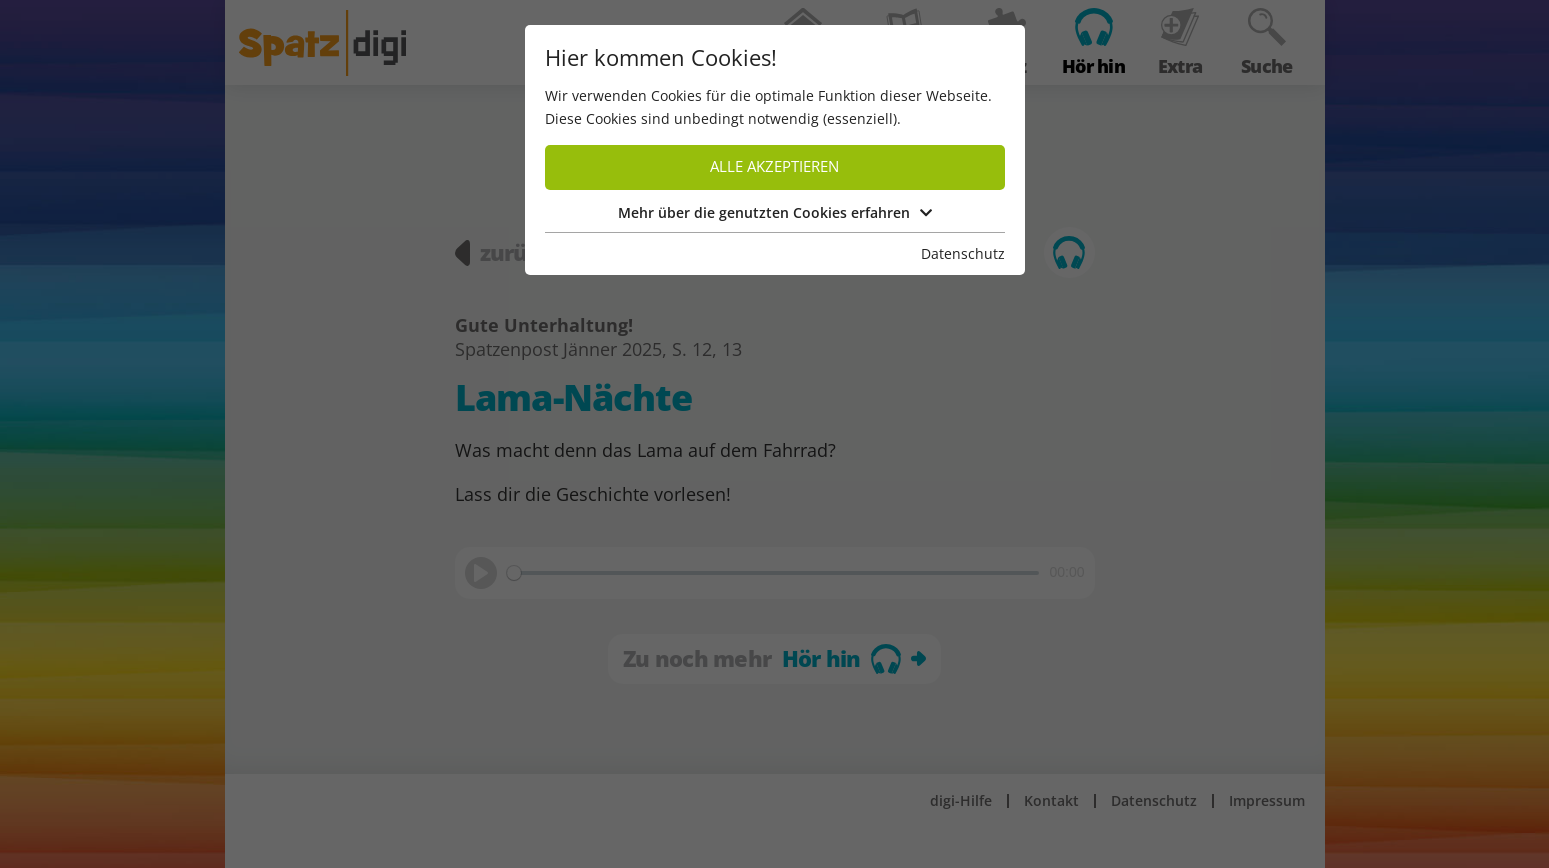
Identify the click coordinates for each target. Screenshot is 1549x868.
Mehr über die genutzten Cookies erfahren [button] (775, 212)
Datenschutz (963, 253)
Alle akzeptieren (774, 166)
